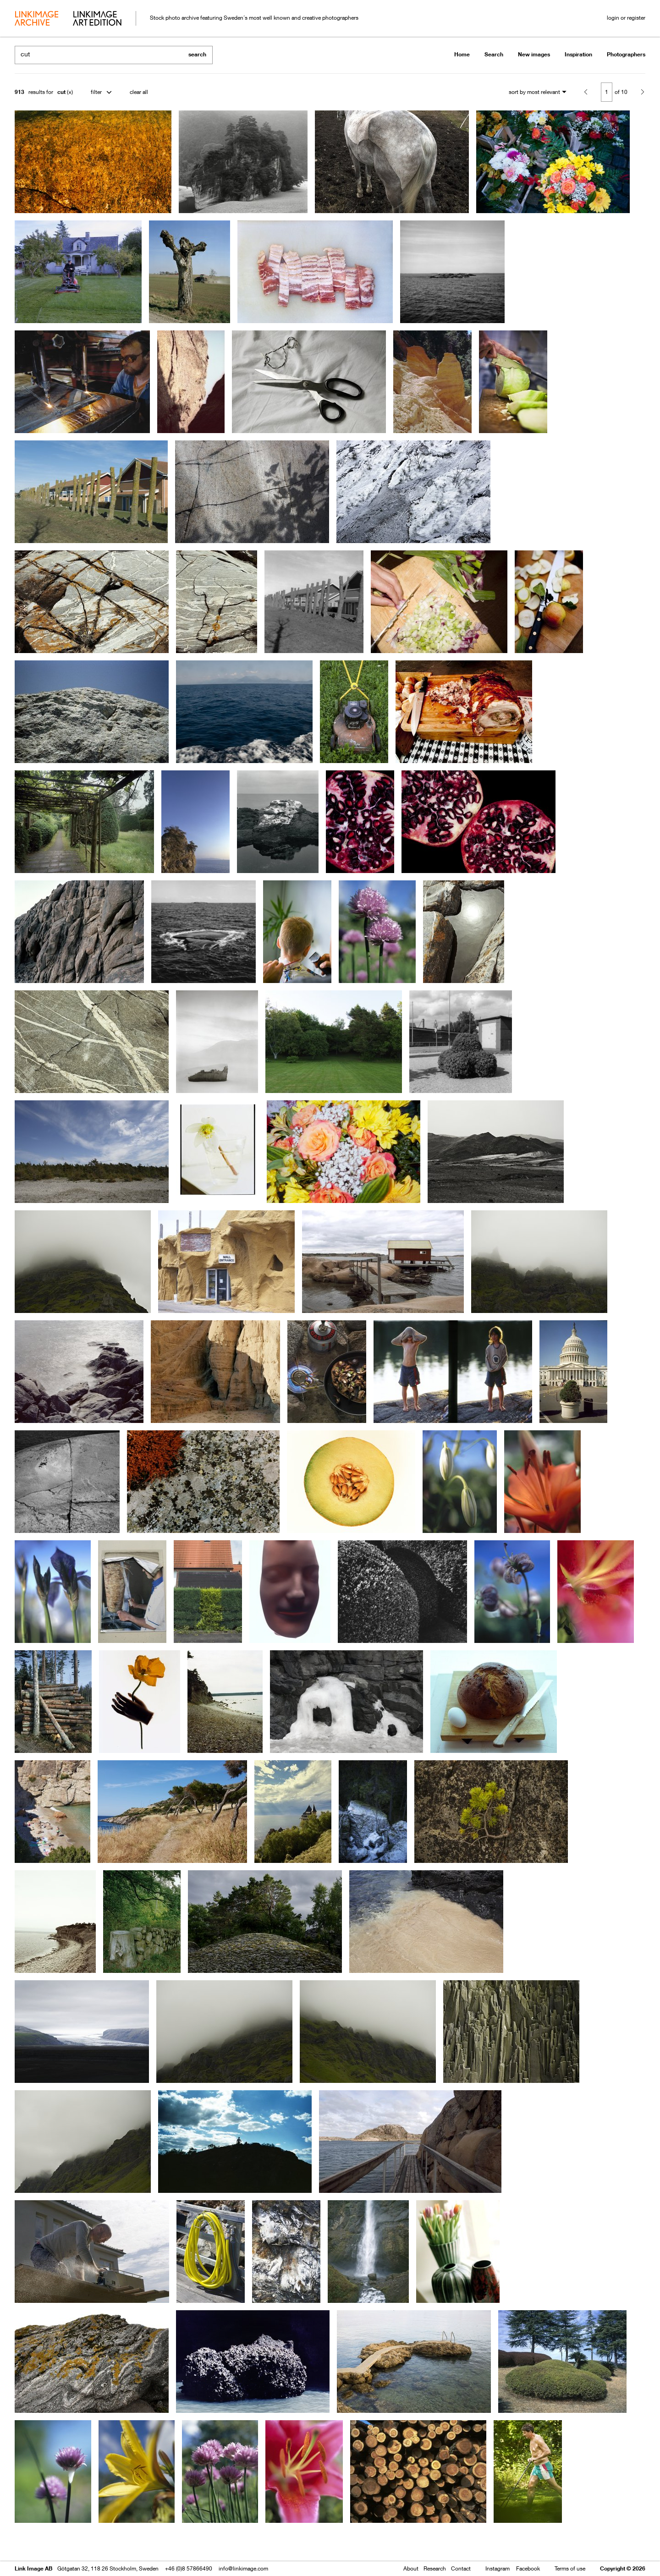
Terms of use (570, 2568)
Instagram (497, 2568)
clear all (139, 91)
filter (96, 91)
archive (36, 19)
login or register (626, 17)
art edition (97, 19)
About (410, 2568)
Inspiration (578, 54)
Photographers (626, 54)
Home (462, 54)
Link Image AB (33, 2568)
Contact (461, 2568)
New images (534, 54)
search (197, 54)
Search (493, 54)
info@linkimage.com (243, 2568)
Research (435, 2568)
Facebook (528, 2568)
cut (61, 91)
